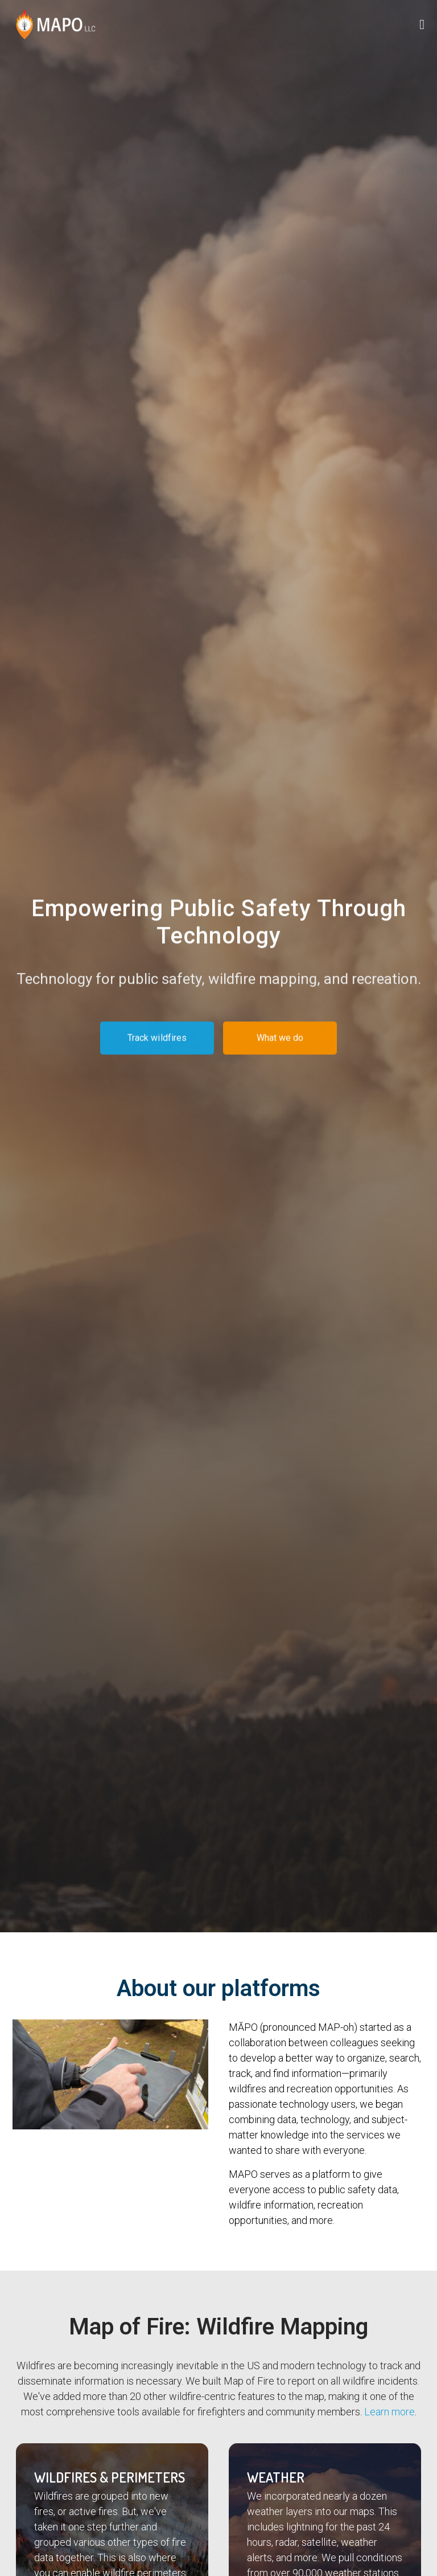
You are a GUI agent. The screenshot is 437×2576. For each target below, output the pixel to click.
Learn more (389, 2412)
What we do (280, 1041)
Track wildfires (157, 1041)
